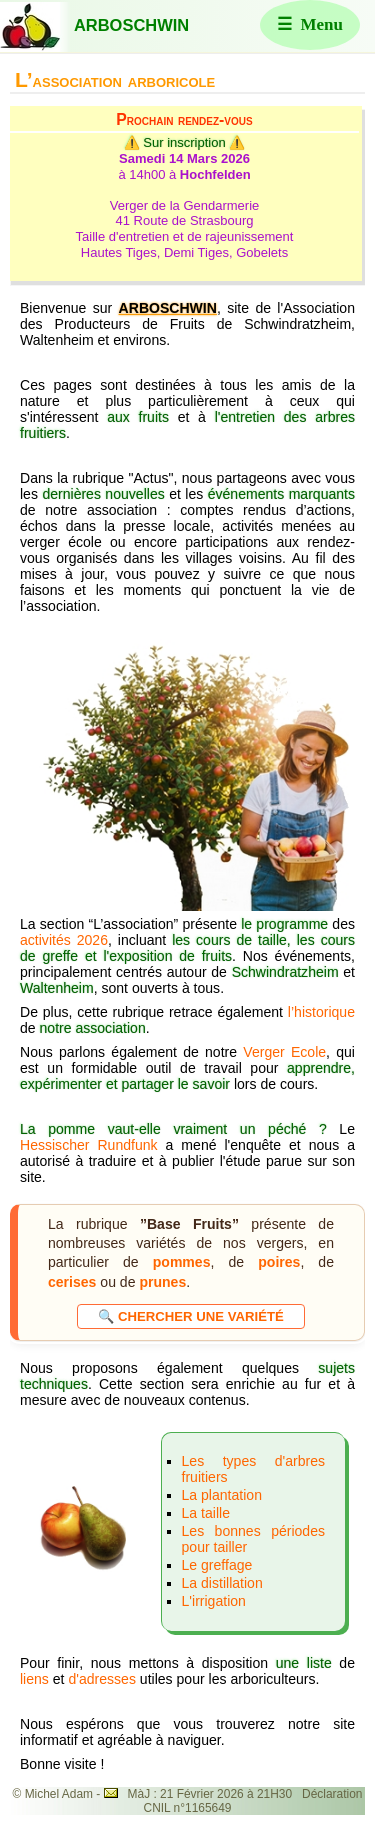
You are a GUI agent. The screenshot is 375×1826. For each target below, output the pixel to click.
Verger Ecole (284, 1052)
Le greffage (217, 1565)
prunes (162, 1282)
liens (34, 1679)
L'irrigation (214, 1601)
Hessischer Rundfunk (89, 1145)
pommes (182, 1262)
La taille (206, 1513)
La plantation (222, 1495)
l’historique (321, 1012)
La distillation (222, 1583)
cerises (72, 1282)
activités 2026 (64, 940)
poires (279, 1262)
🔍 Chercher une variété (191, 1316)
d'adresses (103, 1679)
